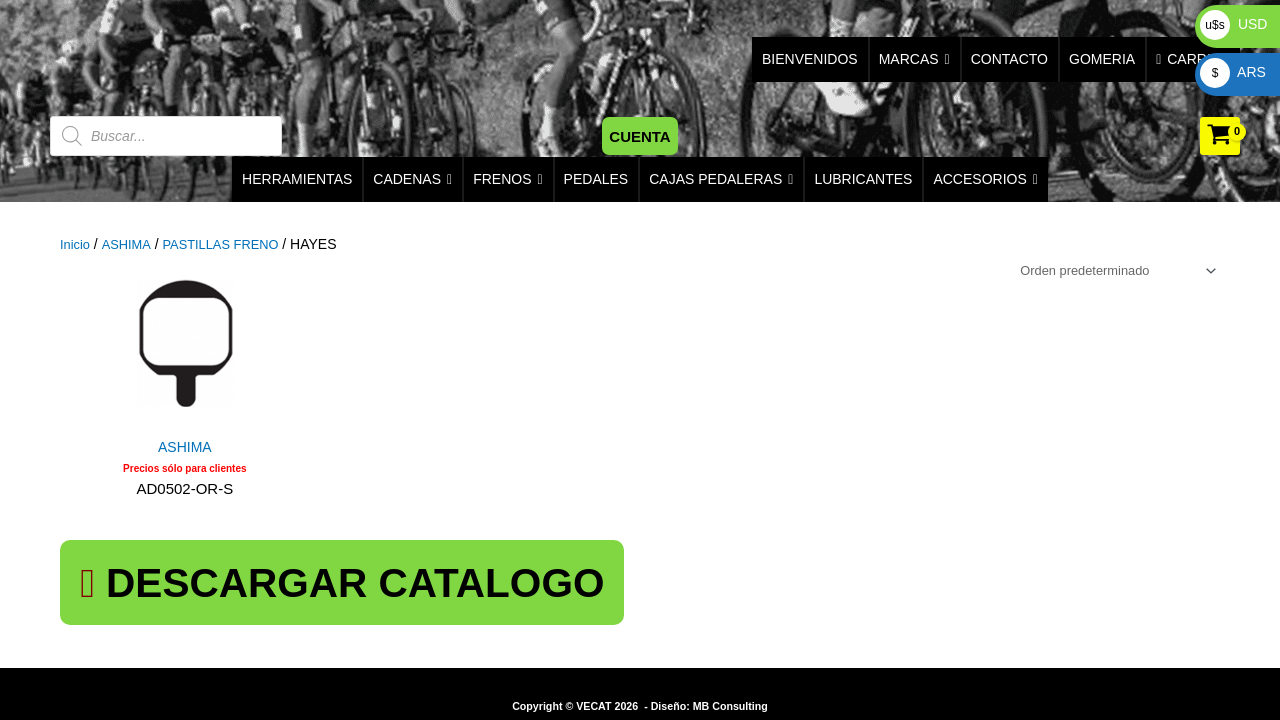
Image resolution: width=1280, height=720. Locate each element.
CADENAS (412, 179)
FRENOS (507, 179)
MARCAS (914, 59)
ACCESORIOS (985, 179)
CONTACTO (1009, 59)
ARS (1233, 72)
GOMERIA (1102, 59)
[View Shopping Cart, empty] (1220, 136)
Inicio (76, 244)
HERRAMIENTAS (297, 179)
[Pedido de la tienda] (1105, 272)
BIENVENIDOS (810, 59)
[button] (639, 136)
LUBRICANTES (863, 179)
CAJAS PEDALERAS (721, 179)
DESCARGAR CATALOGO (238, 571)
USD (1233, 24)
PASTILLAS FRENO (231, 244)
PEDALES (596, 179)
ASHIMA (130, 244)
